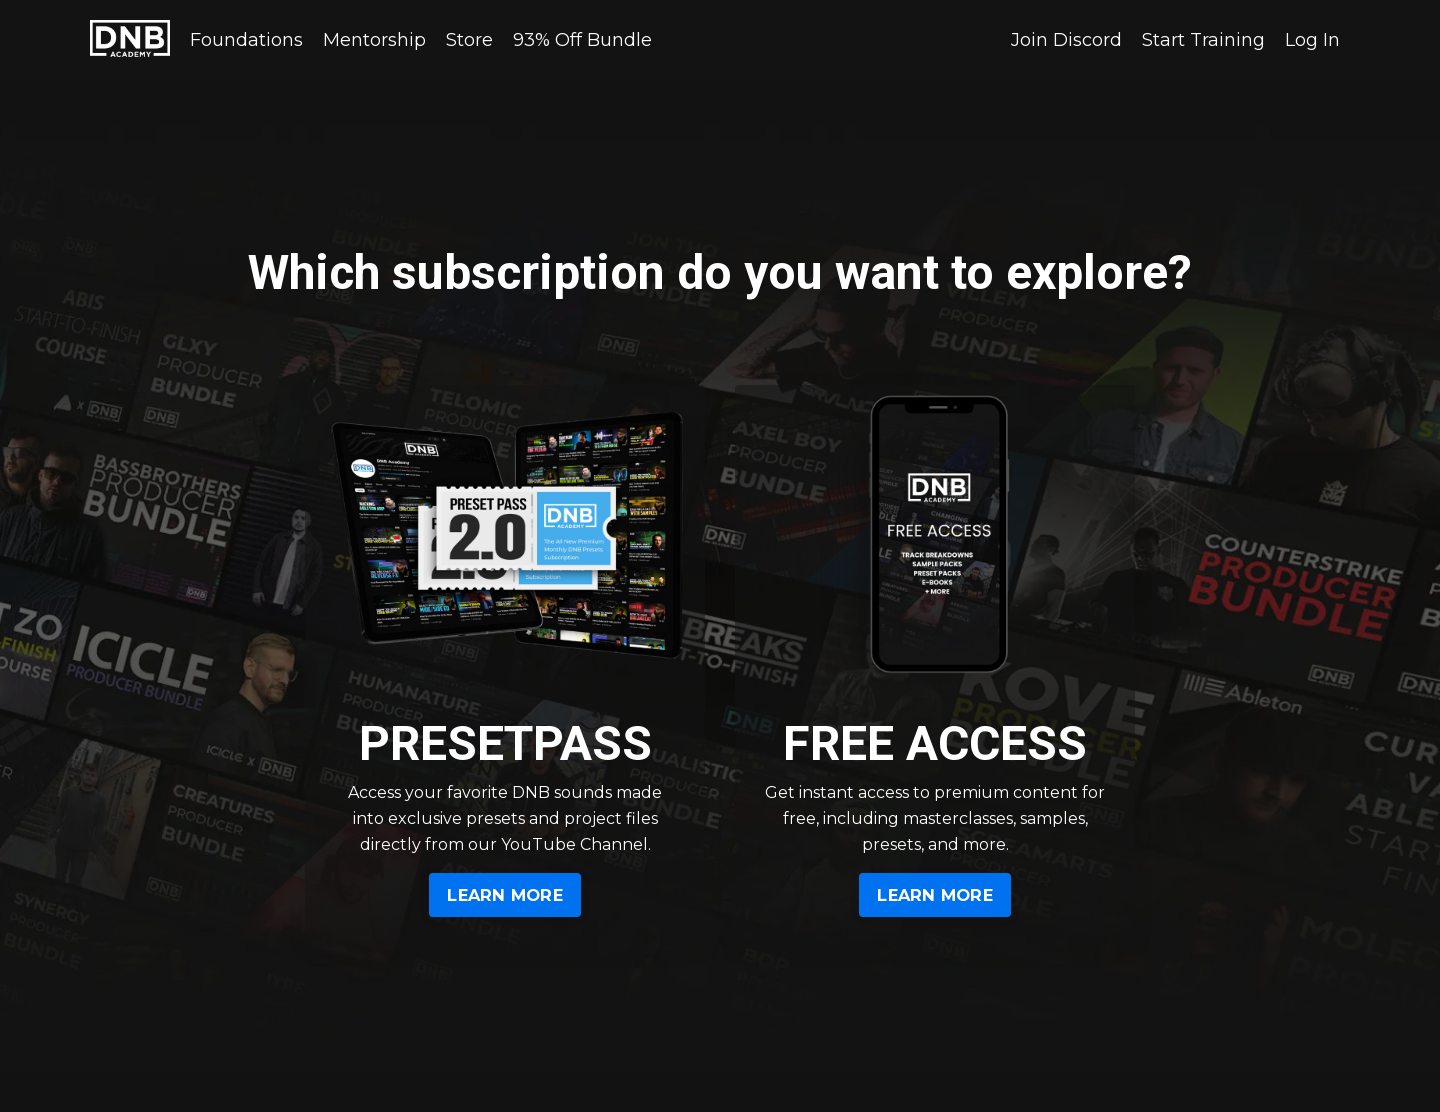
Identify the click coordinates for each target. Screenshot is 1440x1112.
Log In (1312, 40)
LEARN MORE (505, 895)
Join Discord (1066, 40)
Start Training (1203, 40)
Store (469, 40)
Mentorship (374, 40)
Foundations (246, 40)
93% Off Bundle (582, 40)
